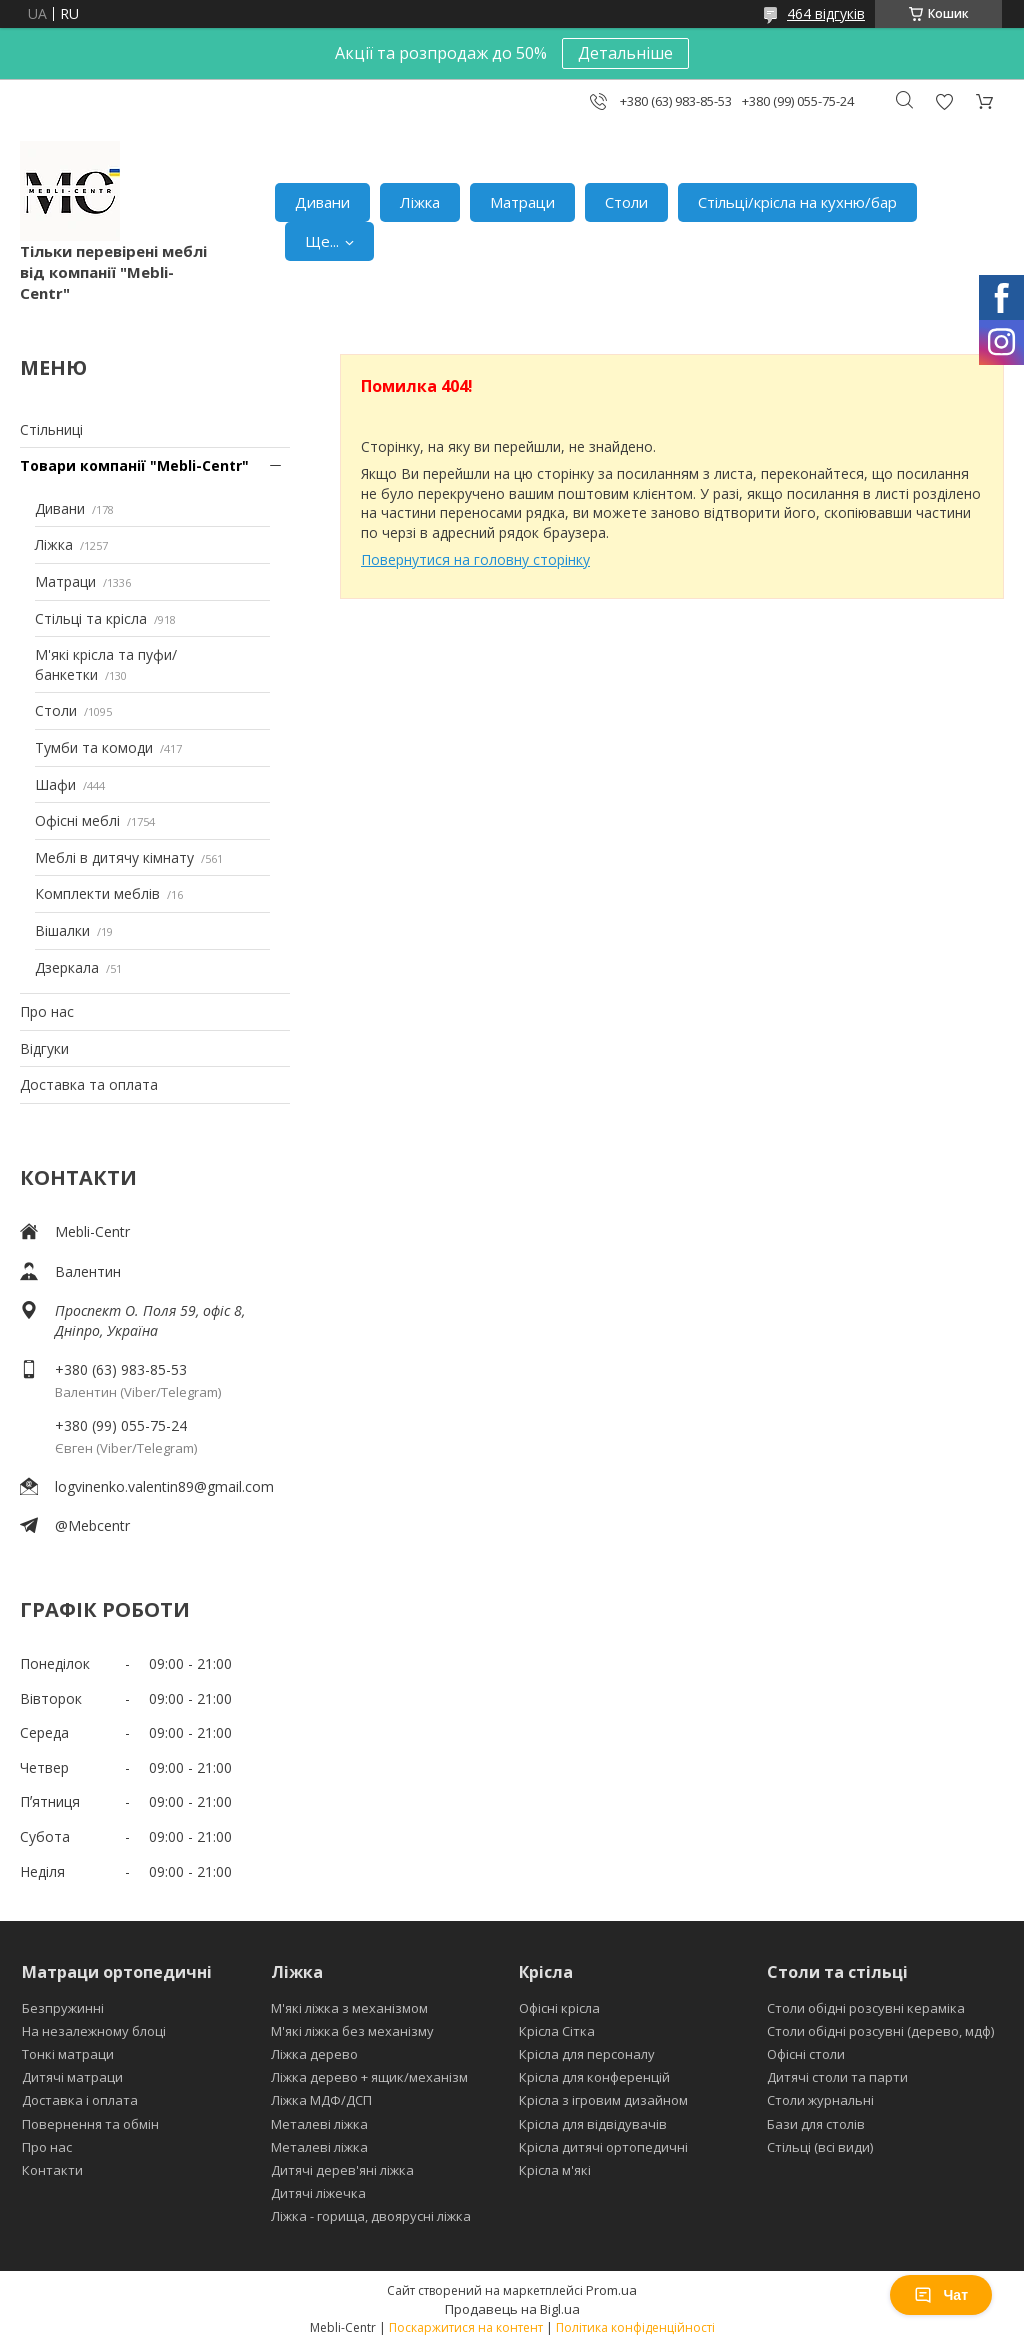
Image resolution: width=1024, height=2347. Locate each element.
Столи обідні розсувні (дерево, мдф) (880, 2031)
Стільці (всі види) (820, 2147)
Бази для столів (816, 2124)
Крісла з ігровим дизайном (603, 2100)
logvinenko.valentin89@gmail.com (164, 1486)
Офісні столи (806, 2054)
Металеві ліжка (319, 2124)
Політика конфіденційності (635, 2327)
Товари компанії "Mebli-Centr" (134, 465)
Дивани (322, 202)
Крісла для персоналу (587, 2054)
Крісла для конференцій (594, 2077)
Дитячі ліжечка (318, 2193)
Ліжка (420, 202)
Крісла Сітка (557, 2031)
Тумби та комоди (94, 747)
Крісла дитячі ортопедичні (603, 2147)
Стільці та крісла (91, 618)
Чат (941, 2295)
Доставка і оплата (80, 2100)
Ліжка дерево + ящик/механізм (369, 2077)
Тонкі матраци (68, 2054)
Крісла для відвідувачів (593, 2124)
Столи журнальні (820, 2100)
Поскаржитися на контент (466, 2327)
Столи (626, 202)
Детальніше (625, 53)
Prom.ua (611, 2290)
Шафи (55, 784)
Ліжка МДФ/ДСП (321, 2100)
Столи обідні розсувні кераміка (866, 2008)
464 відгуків (826, 13)
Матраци (522, 202)
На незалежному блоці (94, 2031)
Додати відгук (944, 101)
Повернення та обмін (90, 2124)
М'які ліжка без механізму (352, 2031)
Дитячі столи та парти (837, 2077)
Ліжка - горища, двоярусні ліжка (371, 2216)
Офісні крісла (559, 2008)
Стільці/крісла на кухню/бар (797, 202)
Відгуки (44, 1048)
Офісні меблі (77, 820)
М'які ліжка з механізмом (349, 2008)
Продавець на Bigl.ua (512, 2309)
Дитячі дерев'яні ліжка (342, 2170)
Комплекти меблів (97, 893)
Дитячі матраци (72, 2077)
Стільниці (51, 429)
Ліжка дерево (314, 2054)
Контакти (52, 2170)
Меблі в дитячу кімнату (114, 857)
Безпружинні (63, 2008)
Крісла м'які (555, 2170)
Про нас (47, 1011)
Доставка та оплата (89, 1084)
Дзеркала (67, 967)
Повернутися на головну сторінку (475, 559)
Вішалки (62, 930)
